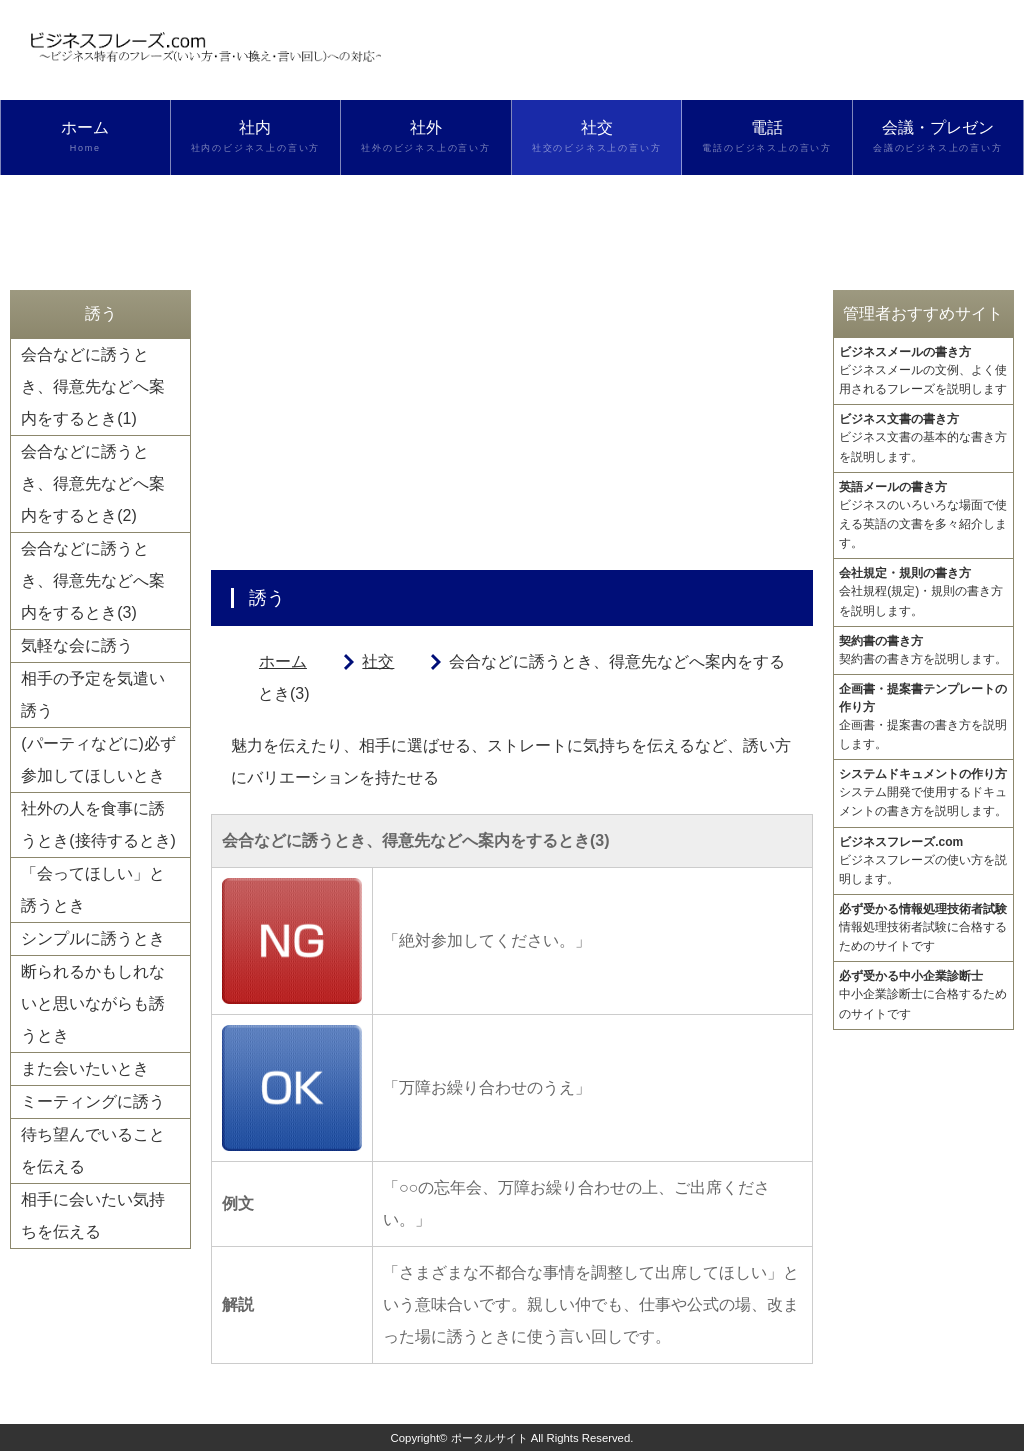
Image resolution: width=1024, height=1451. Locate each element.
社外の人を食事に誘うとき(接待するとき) (98, 824)
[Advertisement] (512, 430)
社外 (426, 137)
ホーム (85, 137)
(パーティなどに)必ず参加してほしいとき (98, 759)
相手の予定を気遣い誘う (93, 694)
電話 (767, 137)
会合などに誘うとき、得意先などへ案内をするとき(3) (93, 580)
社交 (597, 137)
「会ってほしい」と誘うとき (93, 889)
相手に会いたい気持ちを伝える (93, 1215)
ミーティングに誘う (93, 1101)
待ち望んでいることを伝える (93, 1150)
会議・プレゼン (938, 137)
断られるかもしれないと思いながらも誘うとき (93, 1003)
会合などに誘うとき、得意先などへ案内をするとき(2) (93, 483)
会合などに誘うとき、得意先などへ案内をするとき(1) (93, 386)
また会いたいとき (85, 1068)
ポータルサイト (489, 1438)
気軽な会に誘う (77, 645)
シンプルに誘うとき (93, 938)
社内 (256, 137)
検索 (85, 212)
